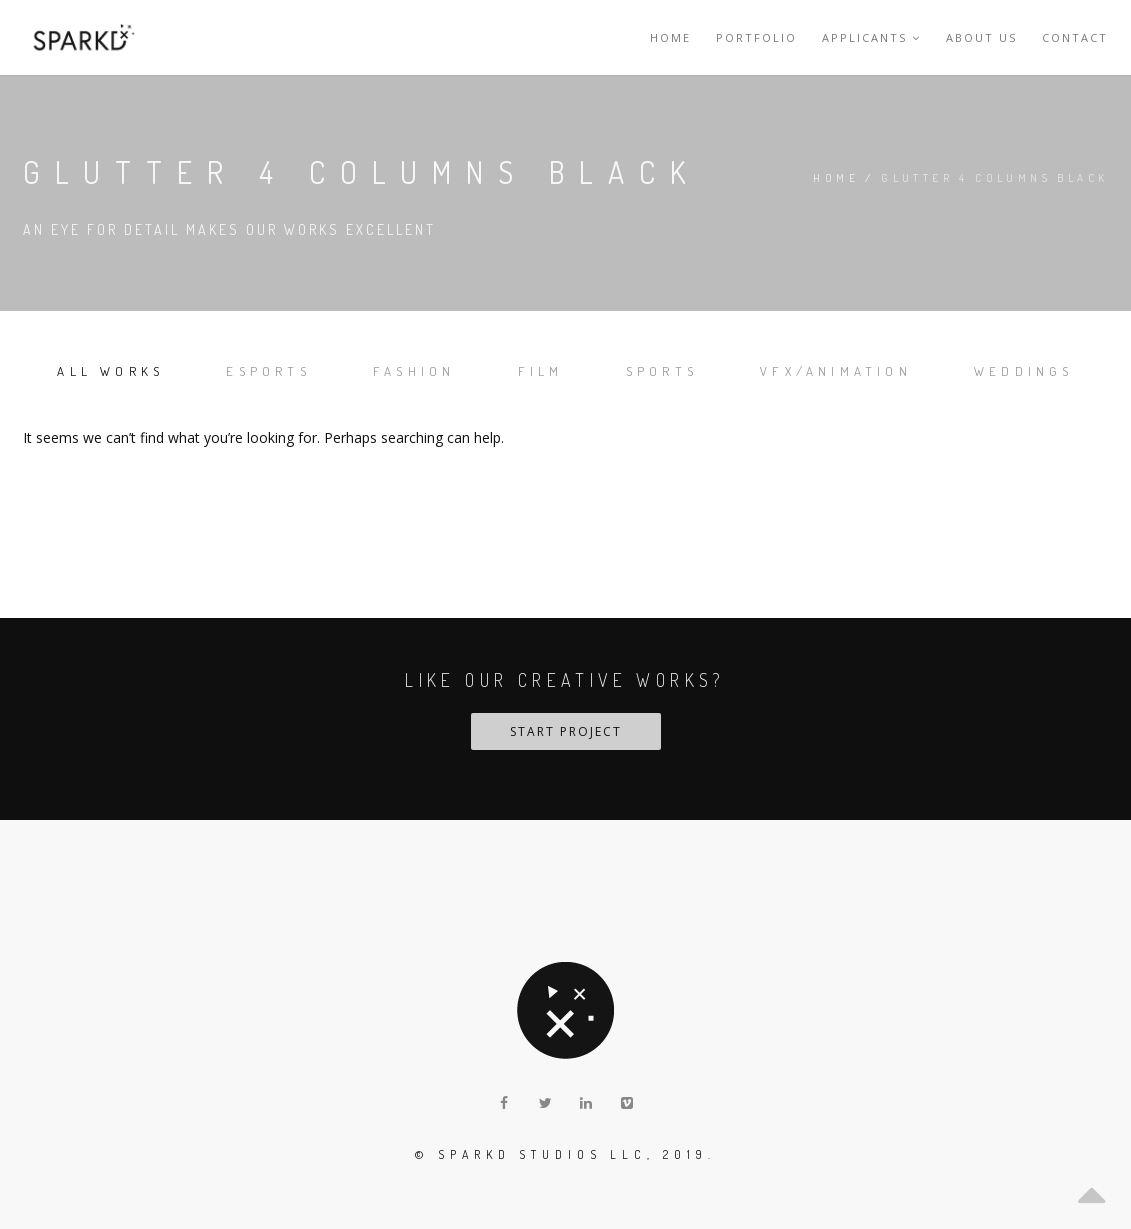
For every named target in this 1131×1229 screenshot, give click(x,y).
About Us (981, 37)
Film (541, 371)
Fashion (414, 371)
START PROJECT (566, 731)
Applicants (871, 37)
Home (670, 37)
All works (110, 371)
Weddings (1024, 371)
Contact (1075, 37)
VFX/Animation (836, 371)
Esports (268, 371)
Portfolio (756, 37)
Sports (662, 371)
